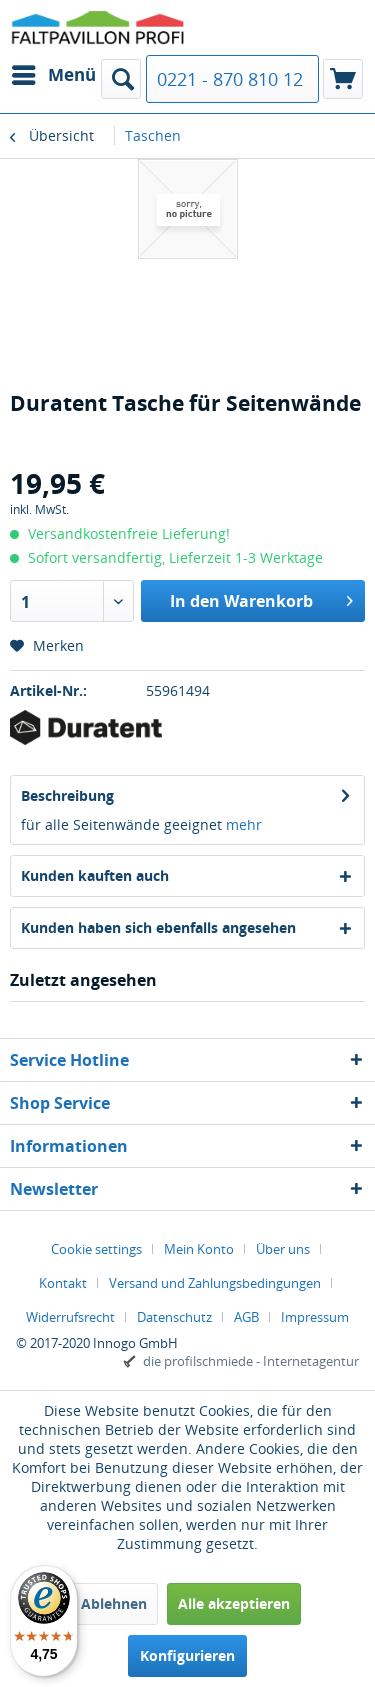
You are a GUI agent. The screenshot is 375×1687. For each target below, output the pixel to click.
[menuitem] (53, 75)
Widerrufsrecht (70, 1317)
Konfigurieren (187, 1655)
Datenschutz (174, 1317)
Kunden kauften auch (95, 875)
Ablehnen (114, 1603)
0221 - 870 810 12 (230, 79)
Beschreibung (67, 795)
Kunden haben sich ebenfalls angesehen (158, 927)
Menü (54, 72)
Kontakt (63, 1283)
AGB (246, 1317)
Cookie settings (96, 1249)
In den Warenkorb (261, 598)
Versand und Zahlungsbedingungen (215, 1283)
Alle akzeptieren (234, 1603)
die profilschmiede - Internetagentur (251, 1361)
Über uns (283, 1249)
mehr (244, 824)
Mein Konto (199, 1249)
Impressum (315, 1317)
